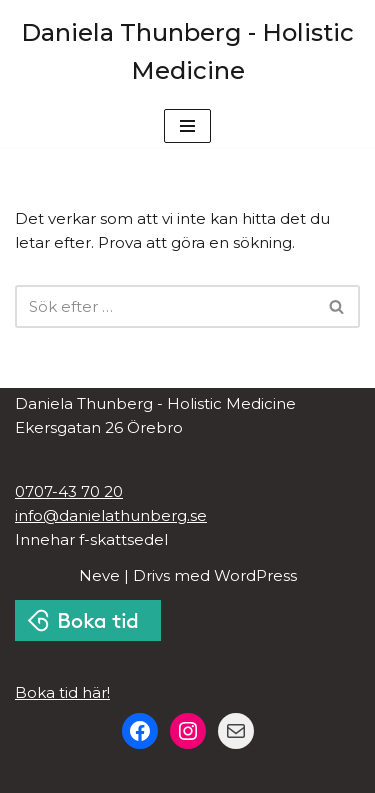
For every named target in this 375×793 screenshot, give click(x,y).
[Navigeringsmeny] (187, 126)
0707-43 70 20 (69, 491)
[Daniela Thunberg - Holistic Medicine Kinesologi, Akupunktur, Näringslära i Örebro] (187, 52)
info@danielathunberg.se (111, 515)
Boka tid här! (62, 692)
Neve (99, 575)
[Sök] (165, 306)
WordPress (255, 575)
